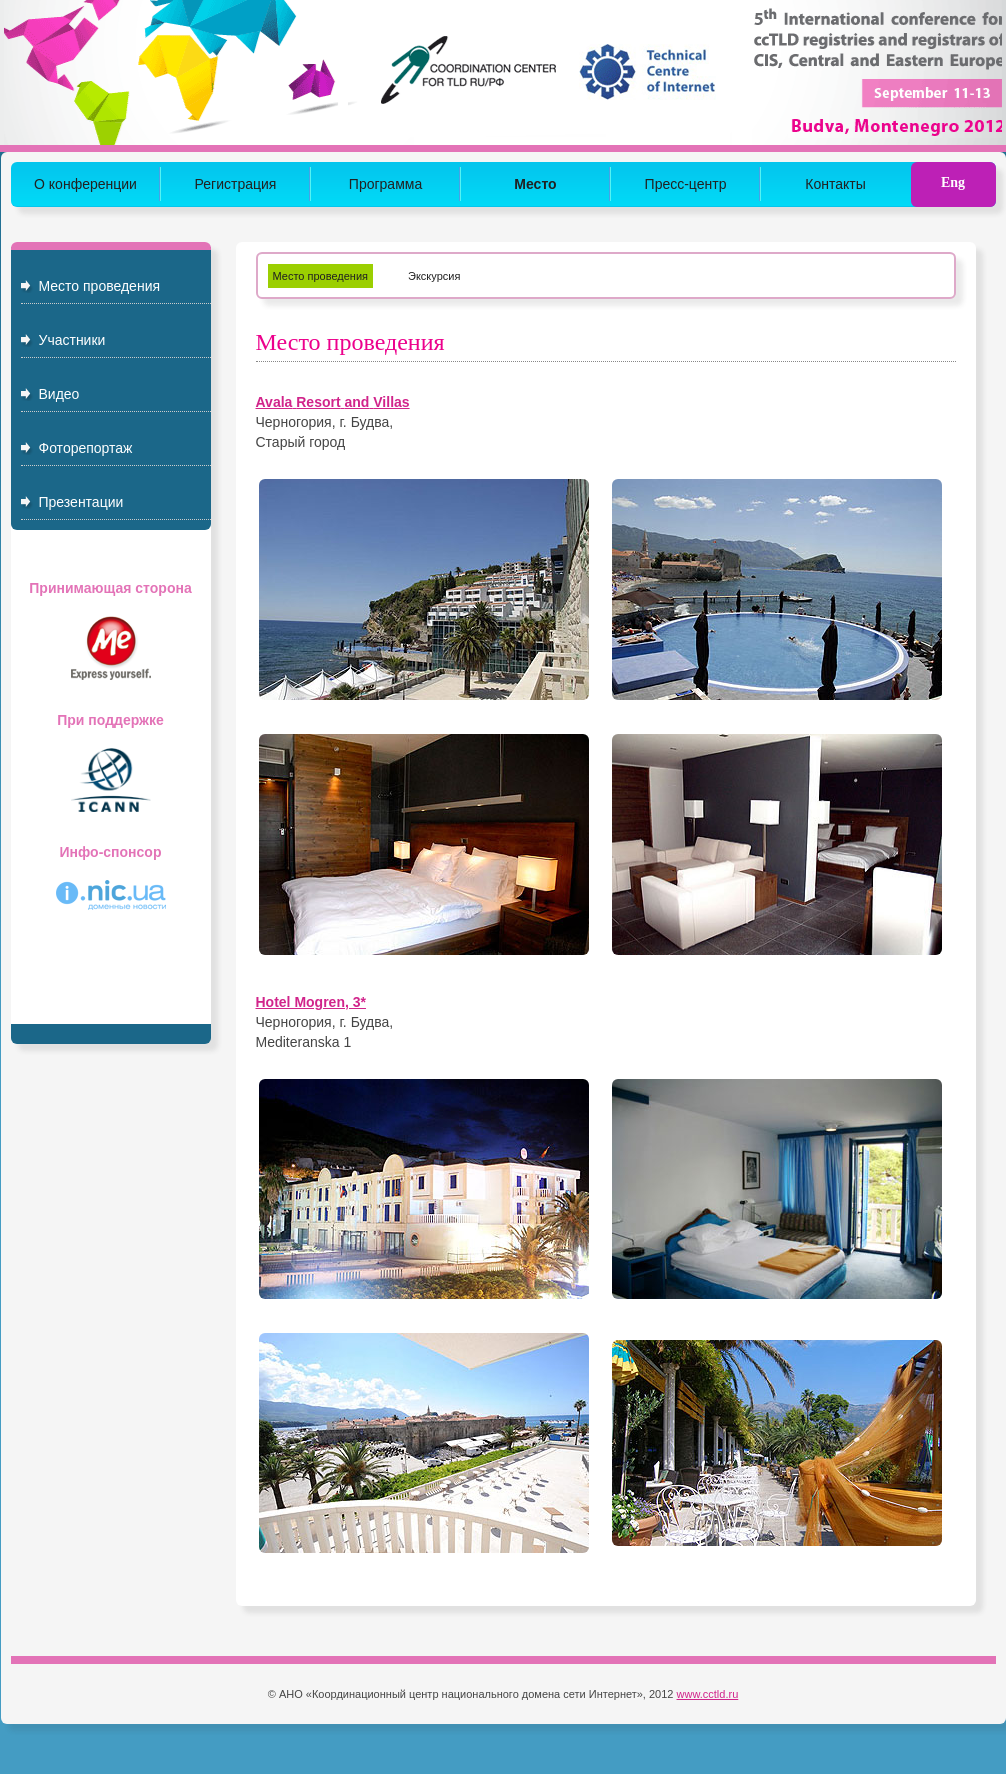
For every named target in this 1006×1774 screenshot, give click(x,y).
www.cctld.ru (708, 1694)
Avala (274, 402)
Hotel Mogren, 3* (311, 1002)
